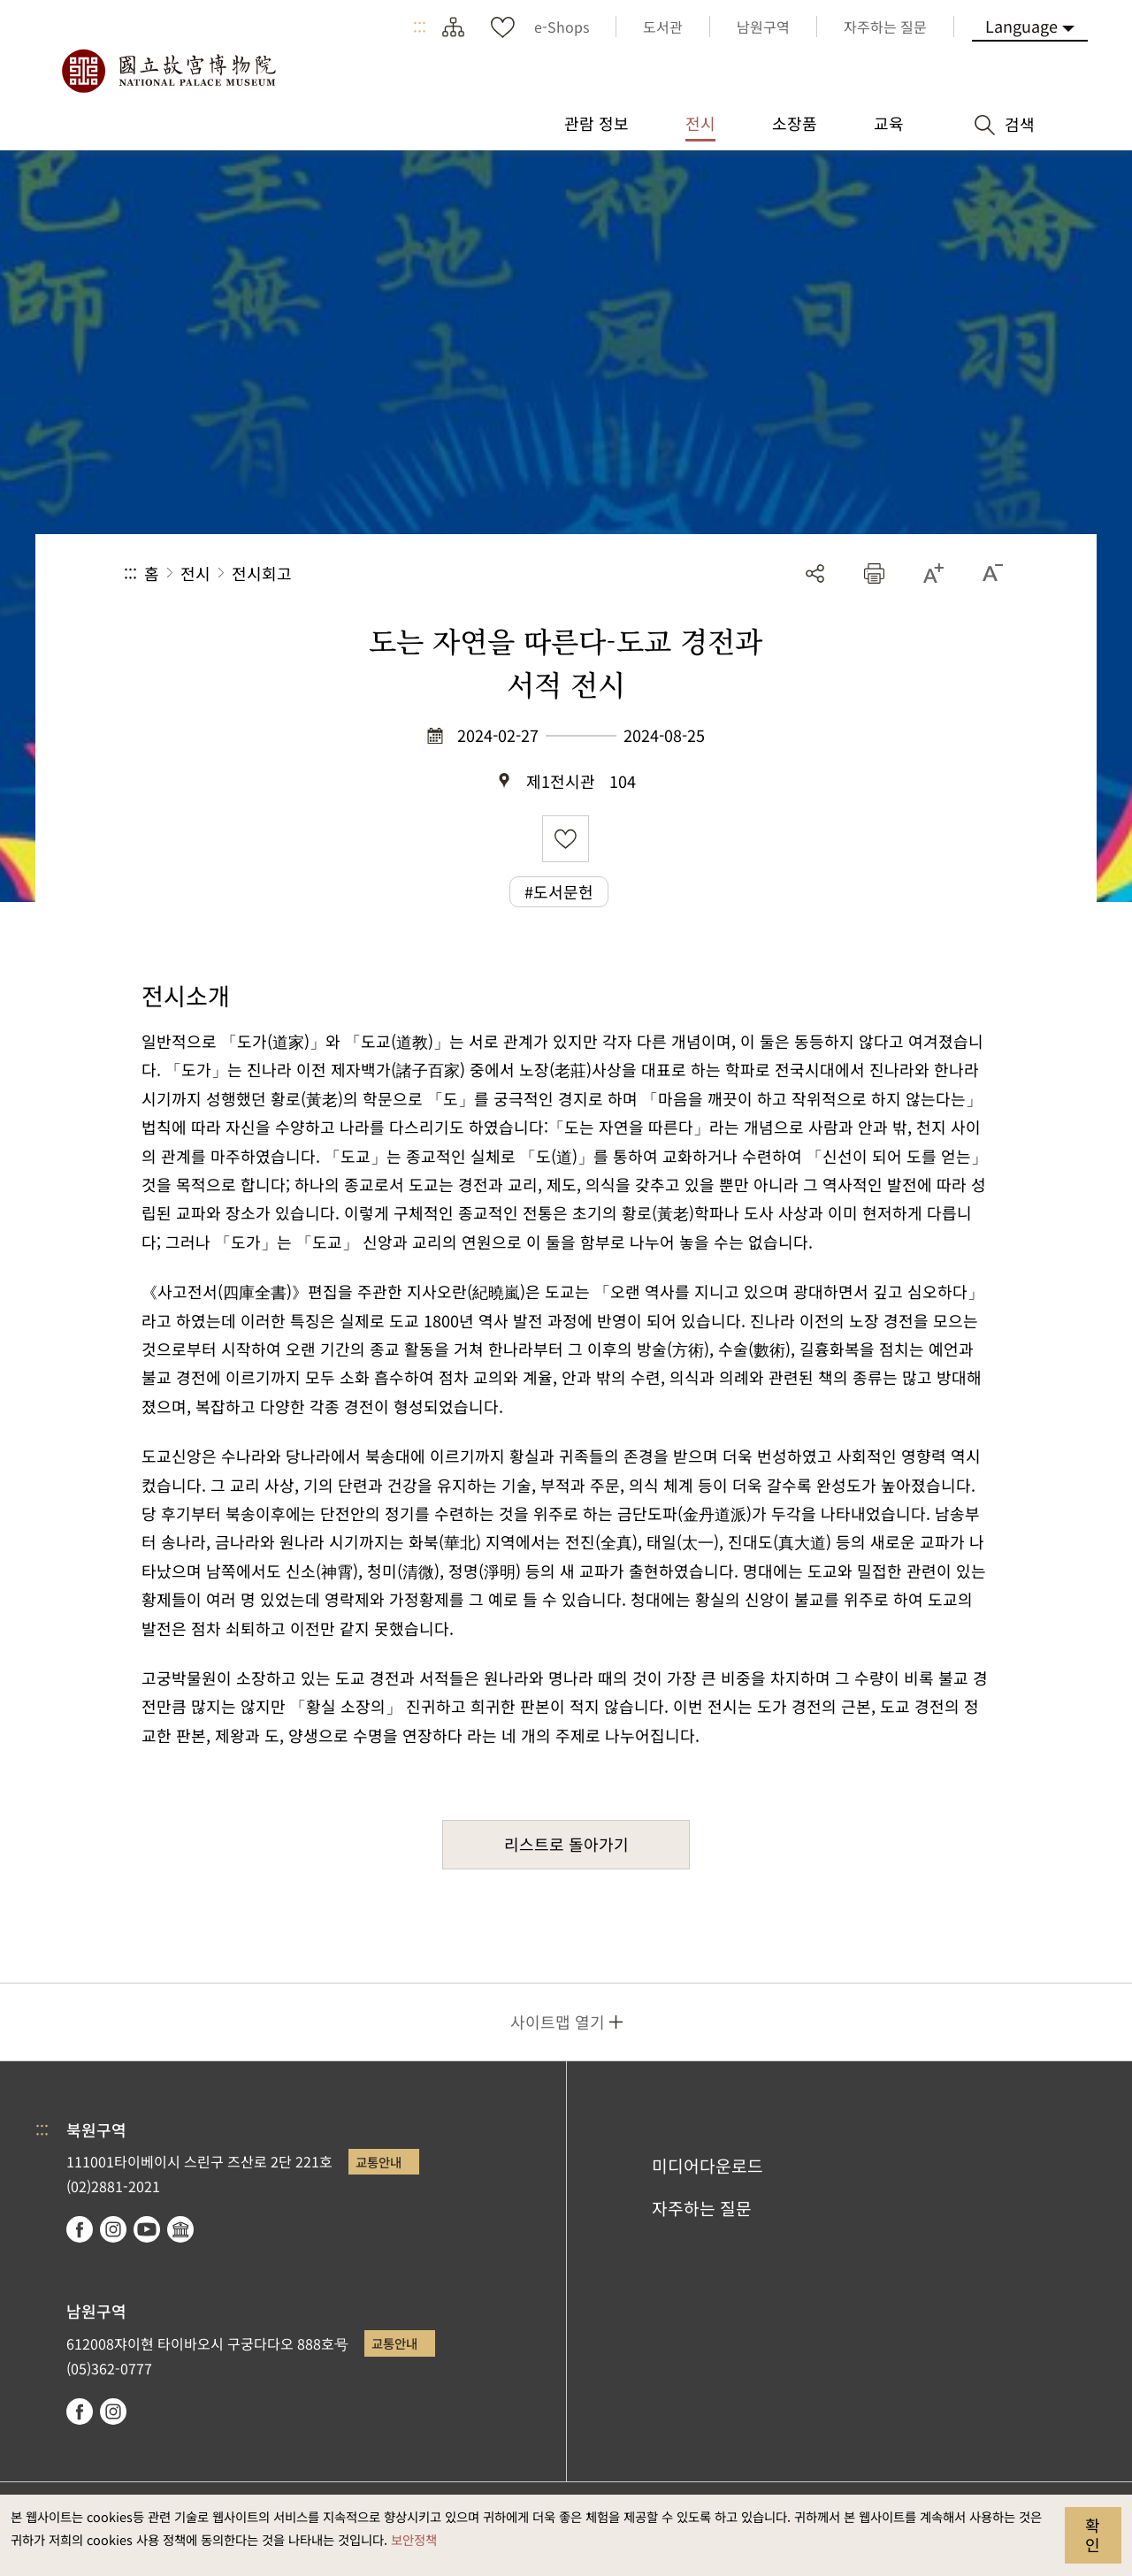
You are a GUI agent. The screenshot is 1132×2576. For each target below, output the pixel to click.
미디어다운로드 (707, 2165)
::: (419, 26)
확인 (1092, 2534)
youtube (147, 2229)
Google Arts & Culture (180, 2229)
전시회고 (262, 573)
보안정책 (414, 2539)
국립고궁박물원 (168, 70)
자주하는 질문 (702, 2208)
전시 (195, 573)
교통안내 (379, 2161)
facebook (79, 2229)
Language (1021, 25)
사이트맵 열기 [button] (557, 2021)
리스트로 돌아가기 (566, 1843)
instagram (113, 2229)
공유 (814, 573)
